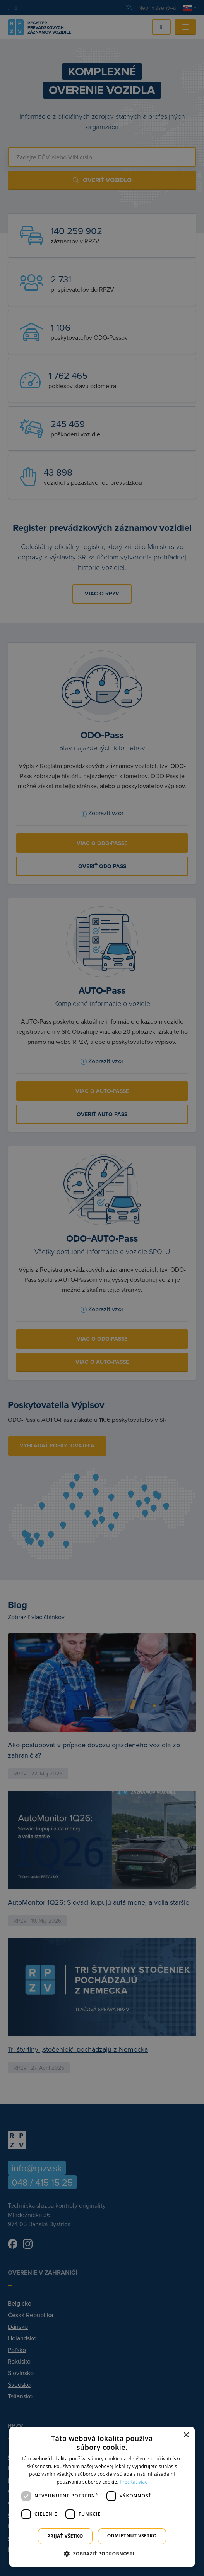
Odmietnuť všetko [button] (132, 2535)
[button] (102, 2553)
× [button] (186, 2435)
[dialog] (102, 2497)
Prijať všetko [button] (65, 2536)
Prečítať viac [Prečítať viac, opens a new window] (133, 2482)
